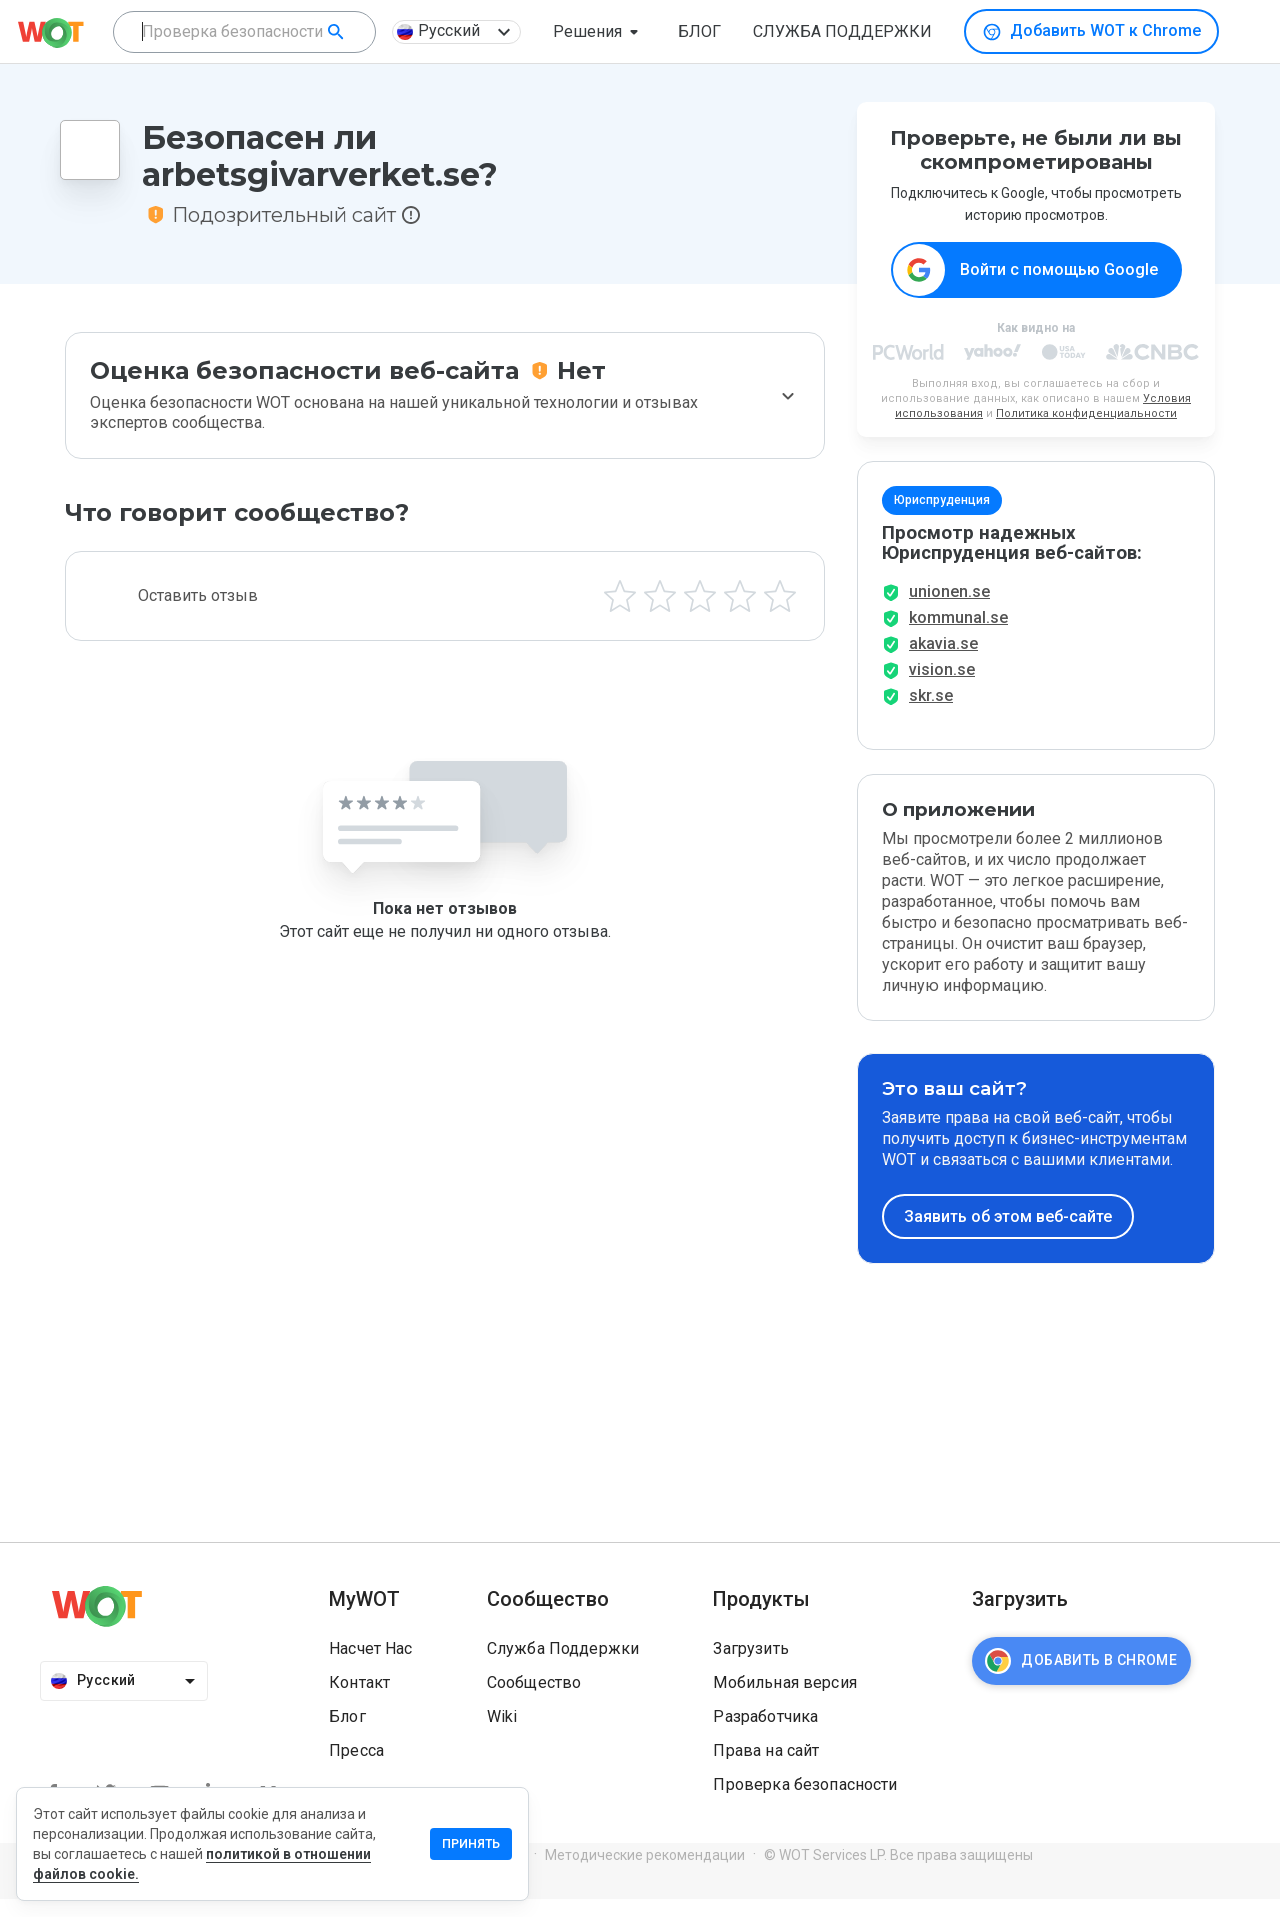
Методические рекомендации (645, 1873)
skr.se (931, 713)
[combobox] (244, 32)
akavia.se (943, 661)
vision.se (942, 687)
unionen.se (949, 609)
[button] (599, 32)
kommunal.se (958, 635)
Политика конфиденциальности (1086, 414)
